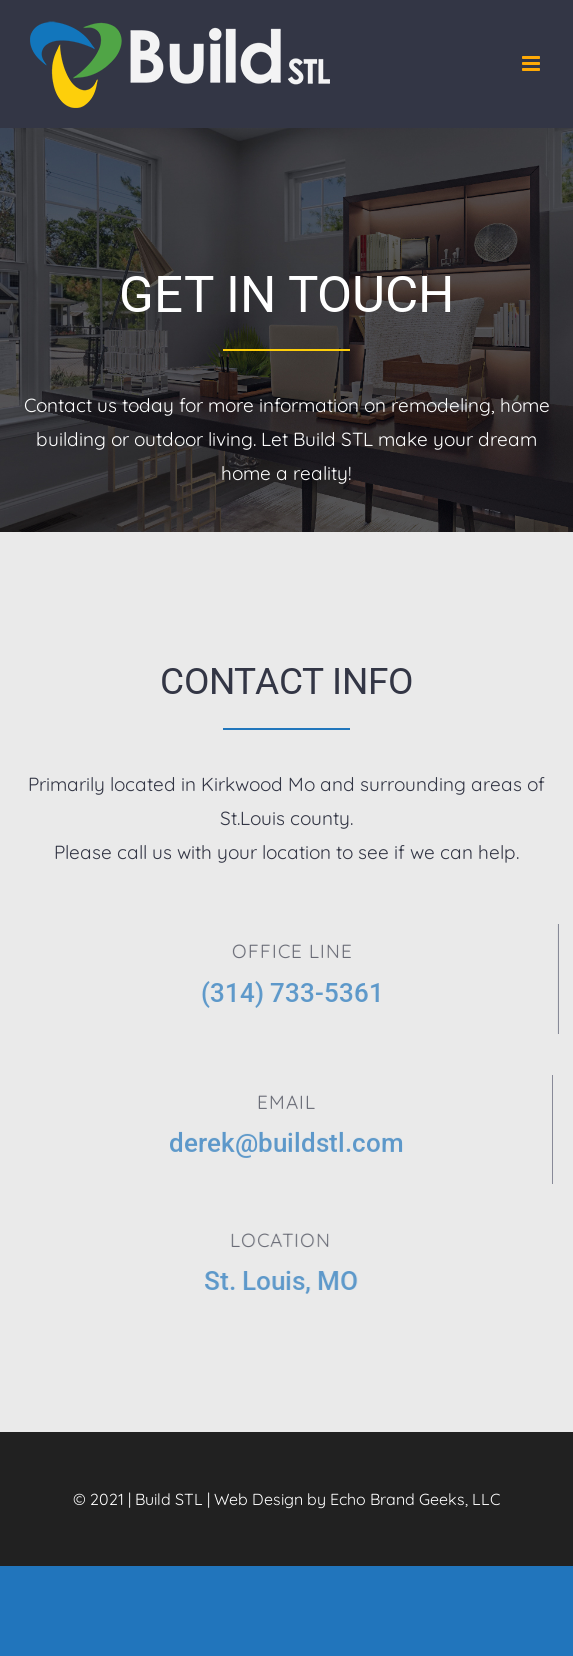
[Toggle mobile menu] (532, 63)
